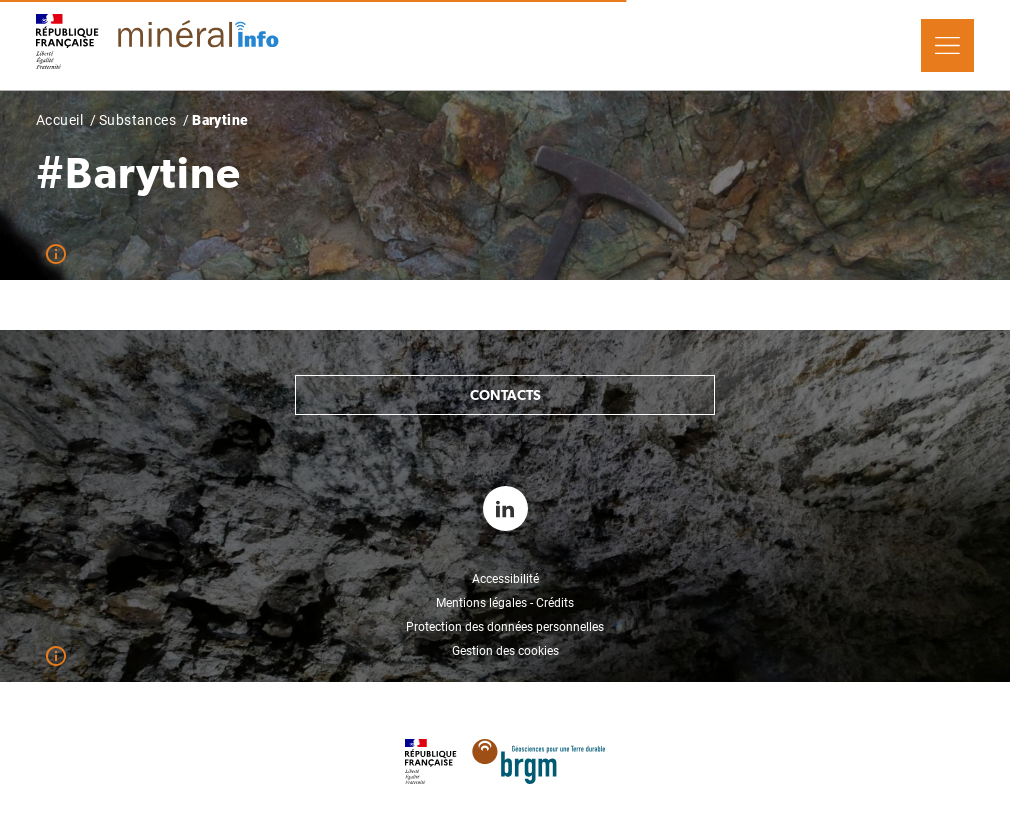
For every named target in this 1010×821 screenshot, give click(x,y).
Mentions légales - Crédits (505, 603)
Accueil (59, 120)
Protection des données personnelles (505, 627)
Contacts (505, 395)
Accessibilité (505, 579)
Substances (137, 120)
